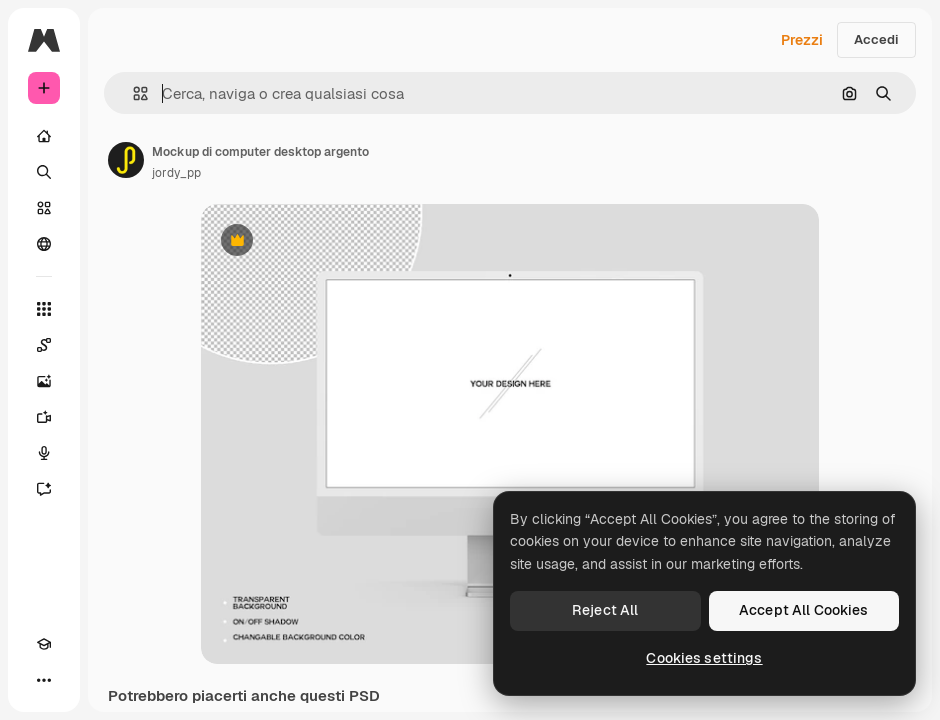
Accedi (876, 39)
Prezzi (802, 40)
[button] (132, 93)
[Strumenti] (44, 309)
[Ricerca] (44, 172)
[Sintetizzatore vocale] (44, 453)
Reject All (605, 610)
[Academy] (44, 644)
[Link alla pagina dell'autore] (126, 160)
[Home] (44, 136)
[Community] (44, 244)
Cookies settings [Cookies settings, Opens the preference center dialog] (704, 658)
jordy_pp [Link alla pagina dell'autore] (176, 173)
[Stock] (44, 208)
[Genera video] (44, 417)
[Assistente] (44, 489)
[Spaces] (44, 345)
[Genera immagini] (44, 381)
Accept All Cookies (804, 610)
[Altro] (44, 680)
